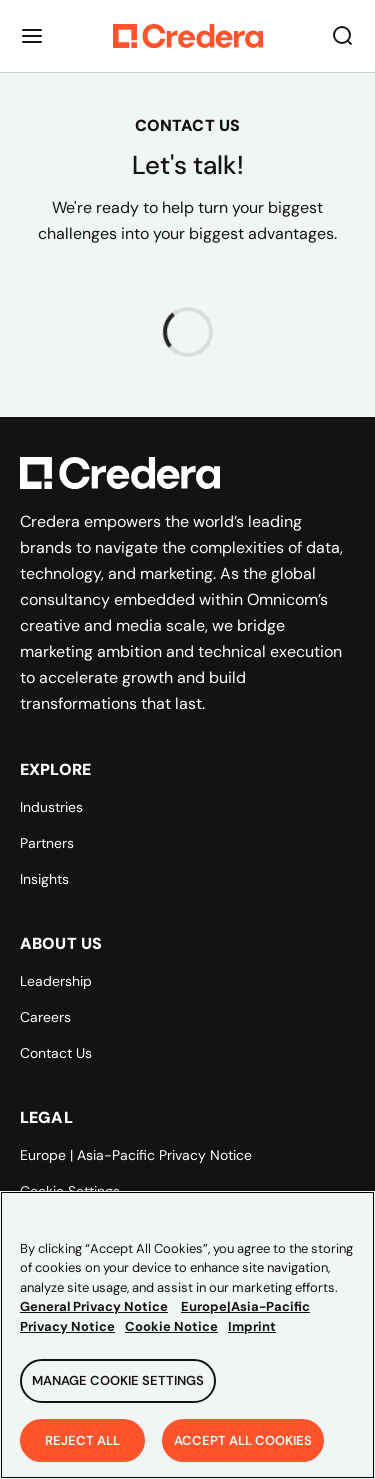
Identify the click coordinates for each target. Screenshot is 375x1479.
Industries (51, 807)
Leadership (56, 981)
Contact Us (56, 1053)
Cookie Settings (70, 1191)
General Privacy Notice (94, 1318)
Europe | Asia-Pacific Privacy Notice (136, 1155)
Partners (47, 843)
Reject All (82, 1452)
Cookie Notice (171, 1338)
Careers (45, 1017)
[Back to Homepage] (188, 36)
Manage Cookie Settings (118, 1392)
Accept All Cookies (243, 1452)
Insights (44, 879)
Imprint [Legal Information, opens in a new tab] (252, 1338)
